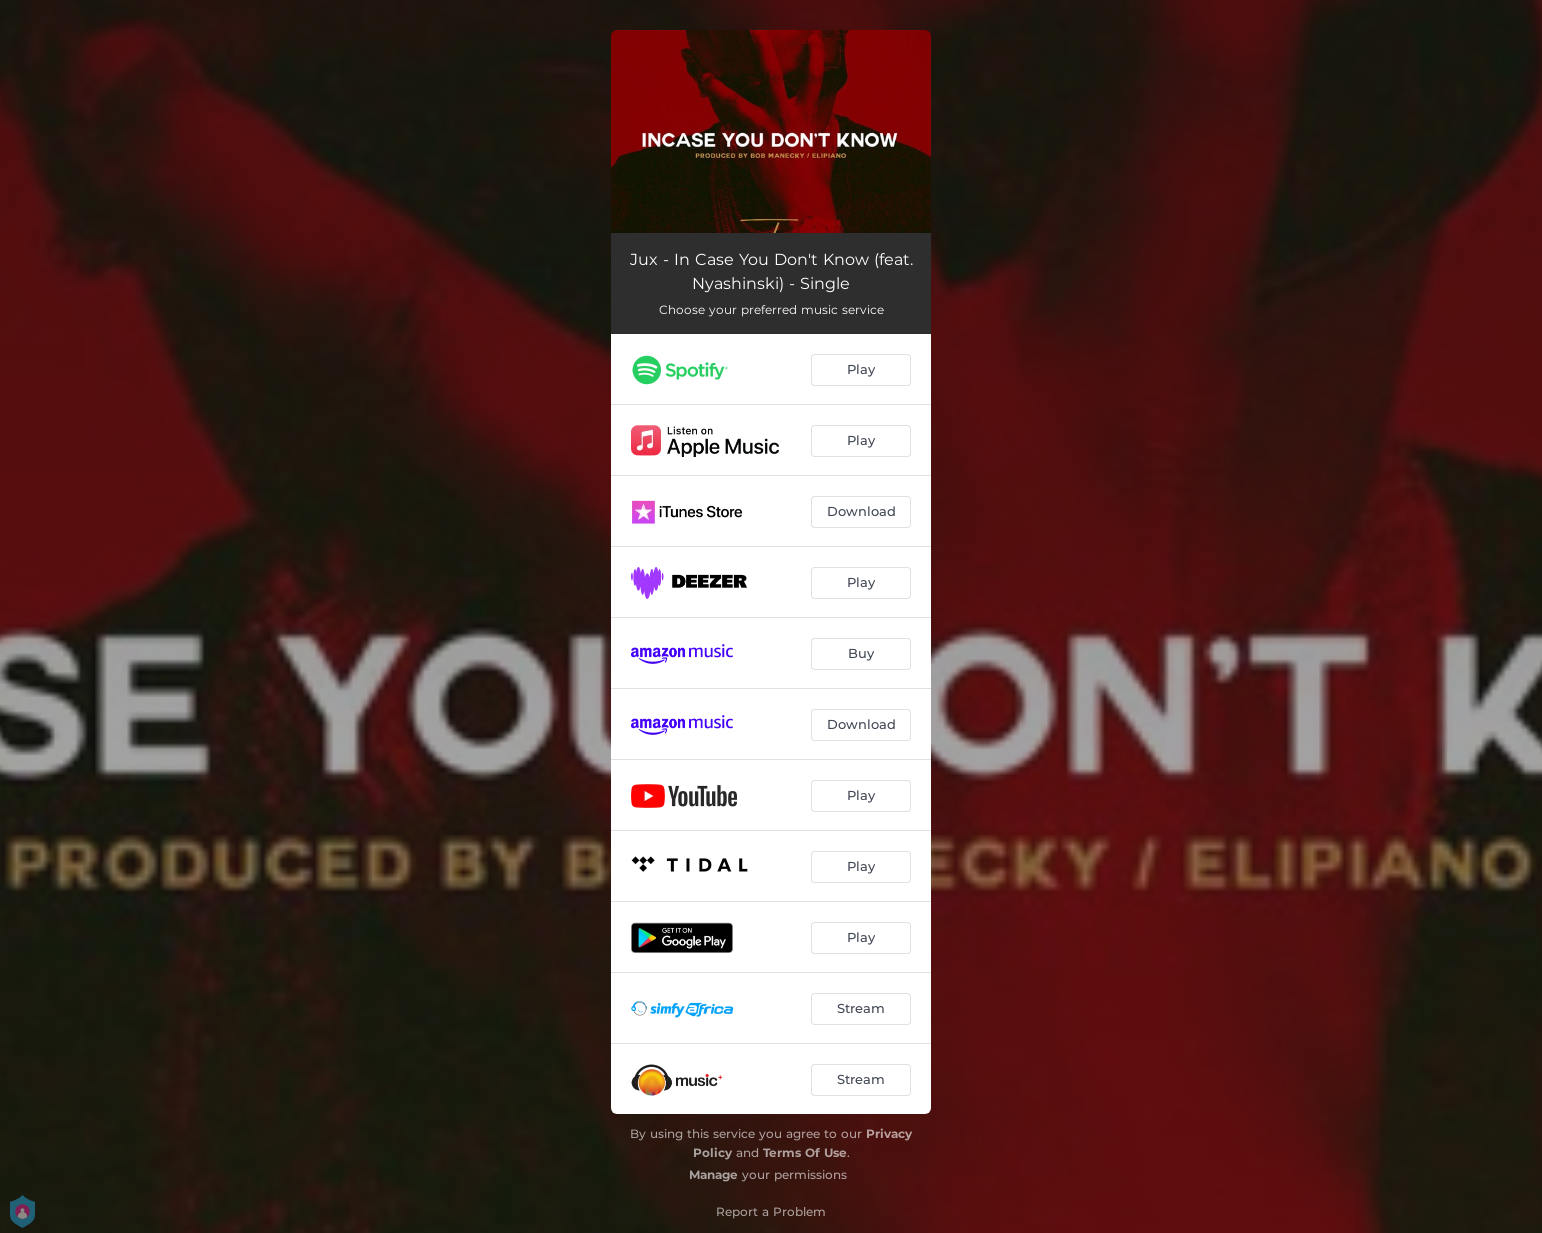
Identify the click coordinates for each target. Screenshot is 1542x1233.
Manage (713, 1174)
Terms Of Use (805, 1152)
